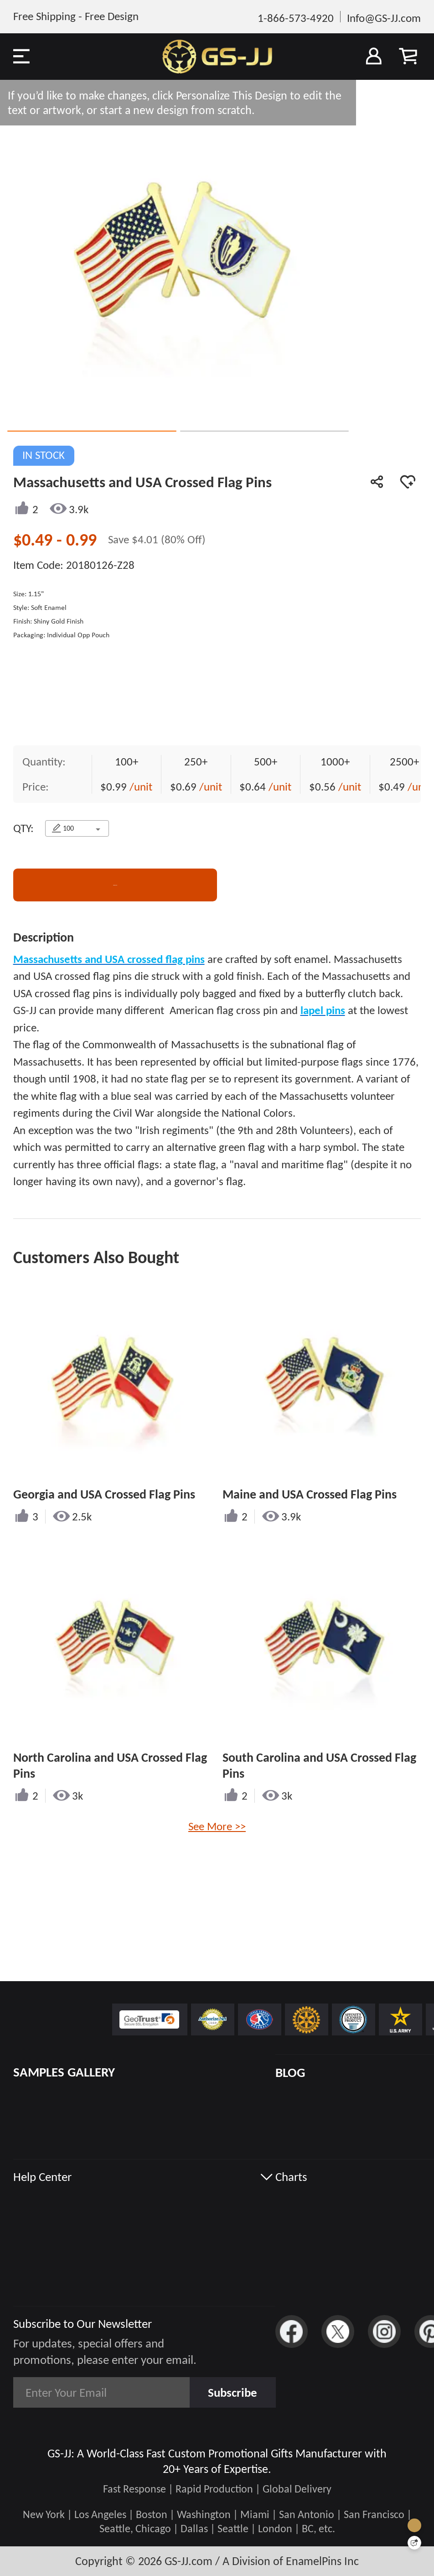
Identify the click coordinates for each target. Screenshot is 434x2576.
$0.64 (254, 788)
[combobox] (77, 829)
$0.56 (323, 788)
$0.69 (184, 788)
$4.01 (146, 539)
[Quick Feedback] (414, 2543)
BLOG (290, 2072)
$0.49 (35, 539)
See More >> (217, 1827)
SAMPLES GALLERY (64, 2072)
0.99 (81, 539)
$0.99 (114, 788)
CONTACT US (115, 886)
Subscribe (232, 2392)
